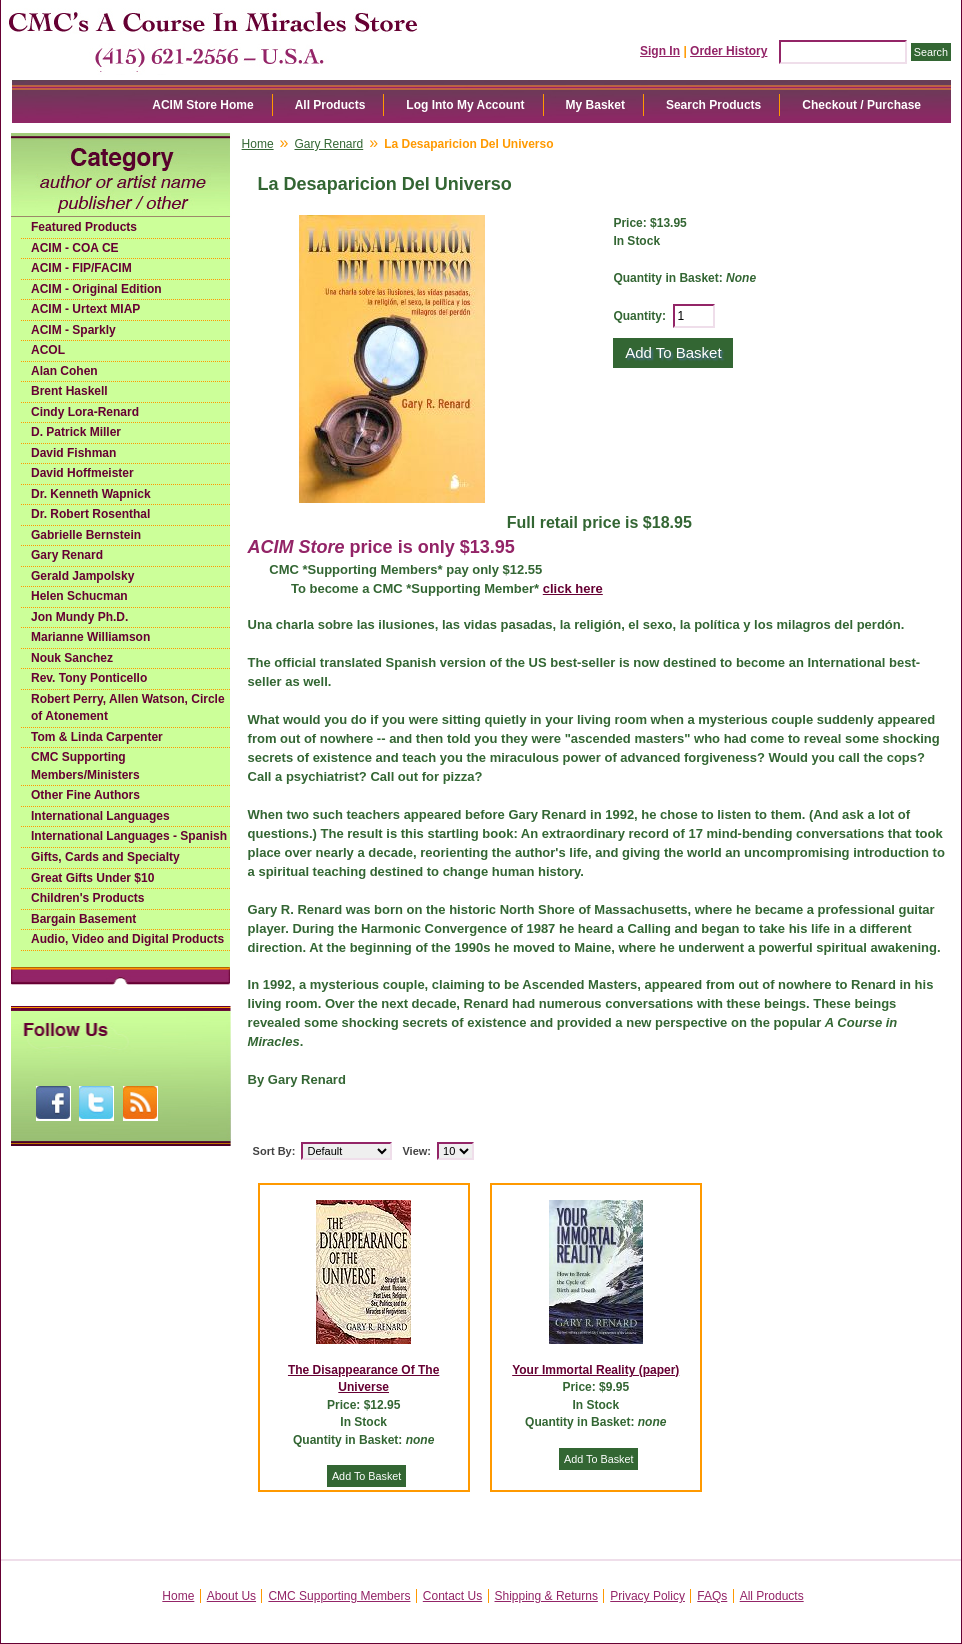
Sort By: (274, 1151)
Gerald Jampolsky (82, 576)
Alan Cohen (64, 371)
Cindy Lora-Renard (85, 412)
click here (573, 588)
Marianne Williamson (90, 637)
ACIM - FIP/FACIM (81, 268)
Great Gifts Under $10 (92, 878)
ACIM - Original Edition (96, 289)
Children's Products (88, 898)
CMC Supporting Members (339, 1596)
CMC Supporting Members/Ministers (85, 766)
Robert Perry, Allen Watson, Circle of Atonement (128, 708)
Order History (728, 51)
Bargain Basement (83, 919)
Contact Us (452, 1596)
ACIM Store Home (202, 105)
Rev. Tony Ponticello (89, 678)
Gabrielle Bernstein (86, 535)
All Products (330, 105)
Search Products (713, 105)
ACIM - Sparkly (73, 330)
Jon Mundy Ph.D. (79, 617)
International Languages (100, 816)
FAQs (712, 1596)
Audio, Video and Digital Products (127, 939)
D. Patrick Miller (76, 432)
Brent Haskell (69, 391)
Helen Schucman (79, 596)
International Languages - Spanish (129, 836)
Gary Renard (67, 555)
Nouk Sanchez (72, 658)
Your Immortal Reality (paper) (595, 1370)
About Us (231, 1596)
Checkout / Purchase (861, 105)
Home (258, 144)
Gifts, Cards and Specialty (105, 857)
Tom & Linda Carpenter (97, 737)
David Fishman (73, 453)
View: (416, 1151)
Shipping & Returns (546, 1596)
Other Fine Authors (85, 795)
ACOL (48, 350)
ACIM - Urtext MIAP (85, 309)
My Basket (595, 105)
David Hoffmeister (82, 473)
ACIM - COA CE (75, 248)
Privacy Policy (647, 1596)
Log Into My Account (465, 105)
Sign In (660, 51)
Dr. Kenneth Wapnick (91, 494)
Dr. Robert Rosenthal (90, 514)
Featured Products (84, 227)
